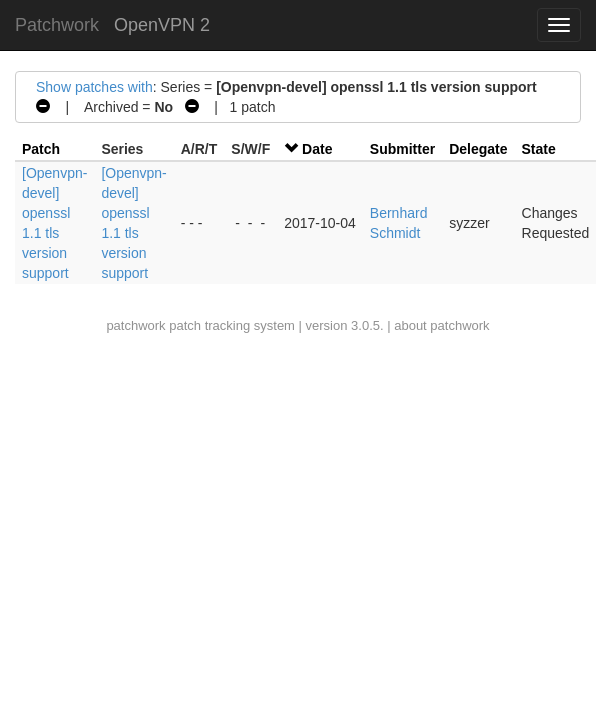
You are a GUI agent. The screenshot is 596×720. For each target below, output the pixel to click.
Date (317, 149)
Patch (41, 149)
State (539, 149)
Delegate (478, 149)
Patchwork (57, 25)
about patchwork (441, 325)
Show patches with (94, 87)
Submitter (402, 149)
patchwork (135, 325)
